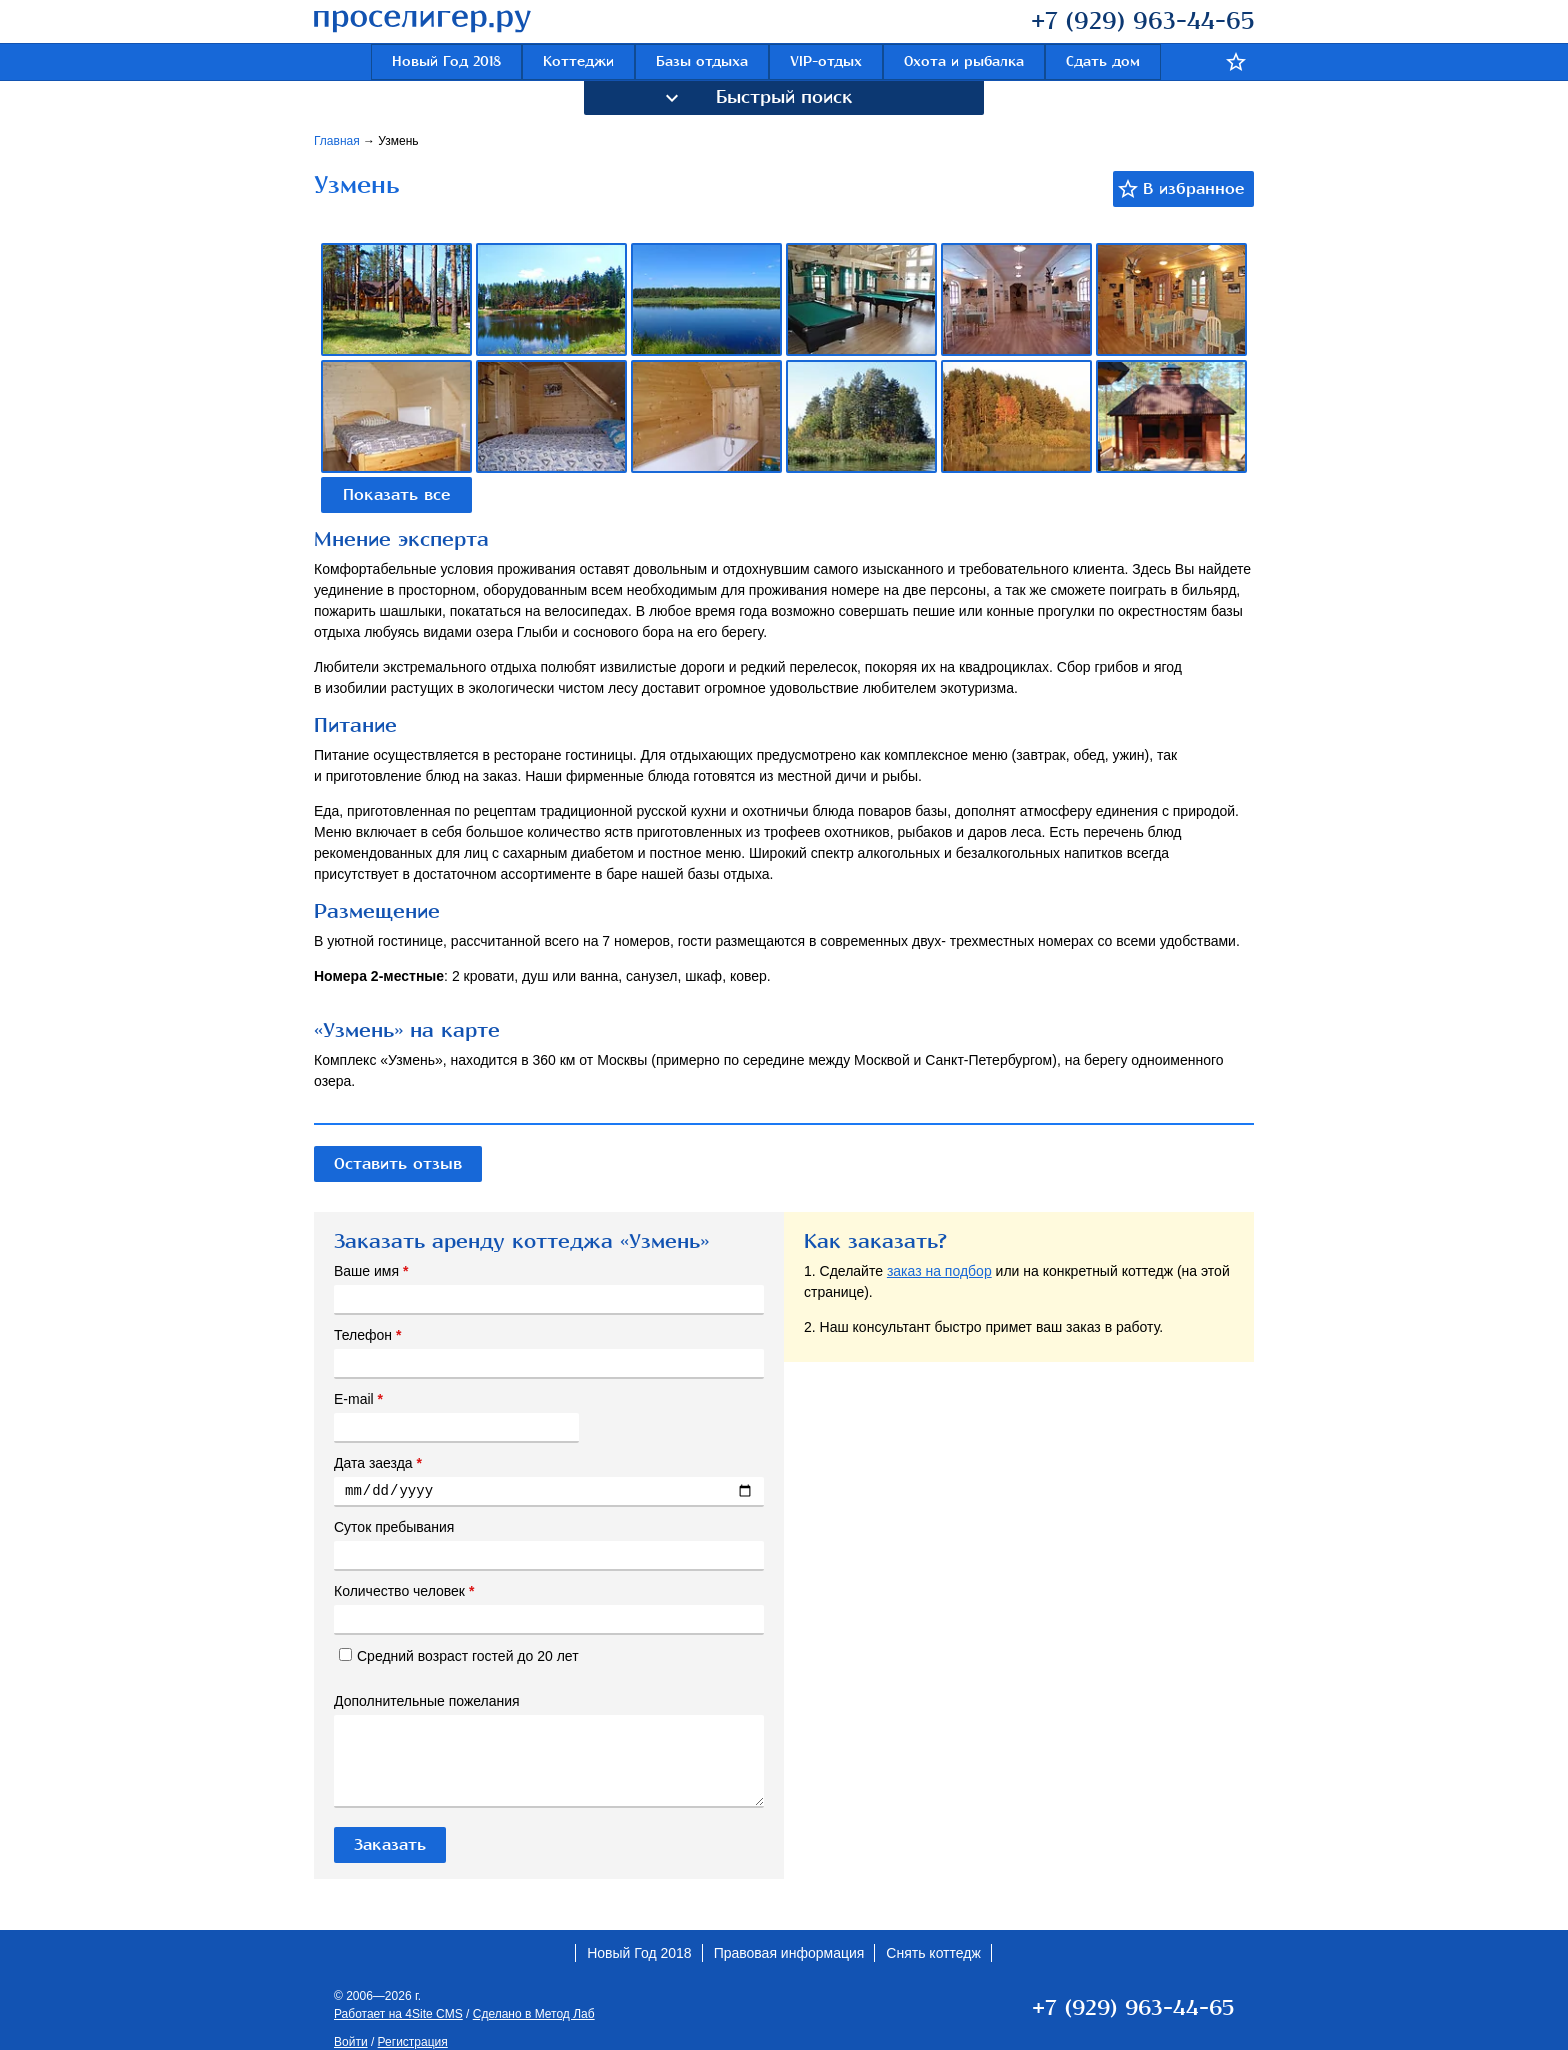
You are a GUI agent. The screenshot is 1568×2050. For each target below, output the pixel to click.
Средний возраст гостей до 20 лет (459, 1656)
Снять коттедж (933, 1953)
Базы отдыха (702, 61)
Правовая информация (789, 1953)
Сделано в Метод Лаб (534, 2014)
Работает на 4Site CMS (398, 2014)
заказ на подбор (939, 1271)
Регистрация (413, 2042)
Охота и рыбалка (964, 61)
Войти (351, 2042)
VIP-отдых (826, 61)
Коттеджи (578, 61)
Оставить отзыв (398, 1164)
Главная (338, 141)
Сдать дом (1103, 61)
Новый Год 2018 (446, 61)
